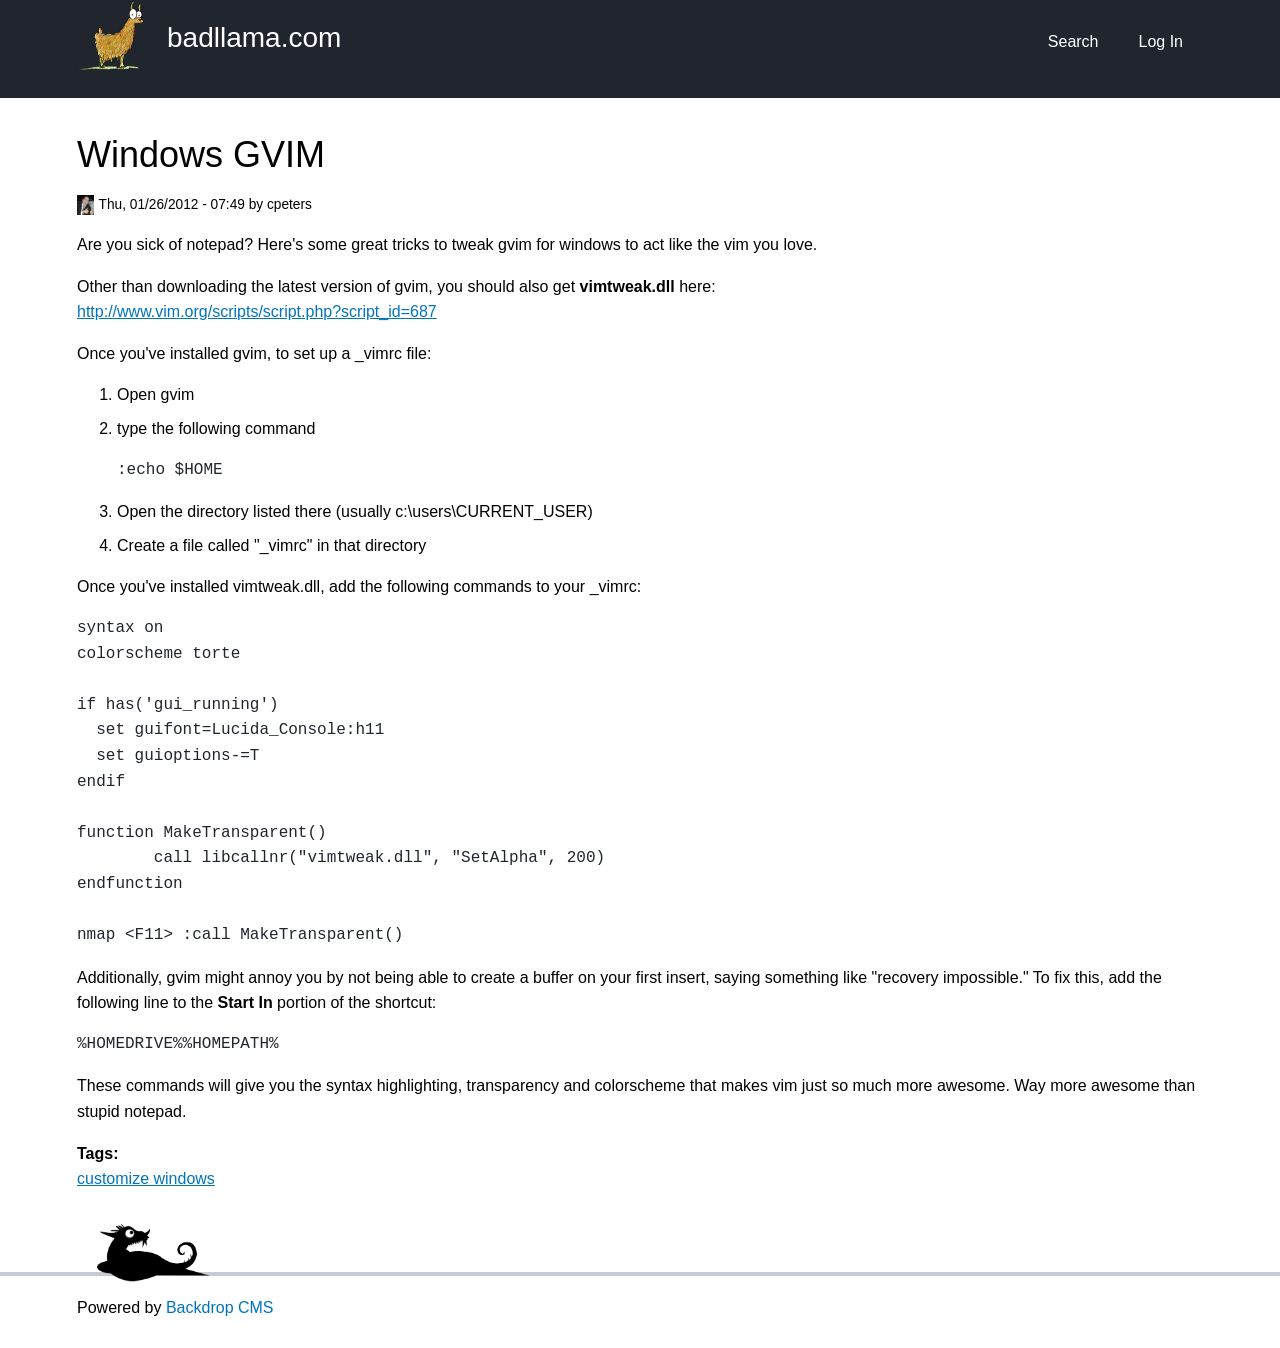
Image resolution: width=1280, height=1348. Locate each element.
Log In (1161, 41)
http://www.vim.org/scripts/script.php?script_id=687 (257, 311)
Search (1073, 41)
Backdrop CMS (220, 1307)
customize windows (146, 1178)
